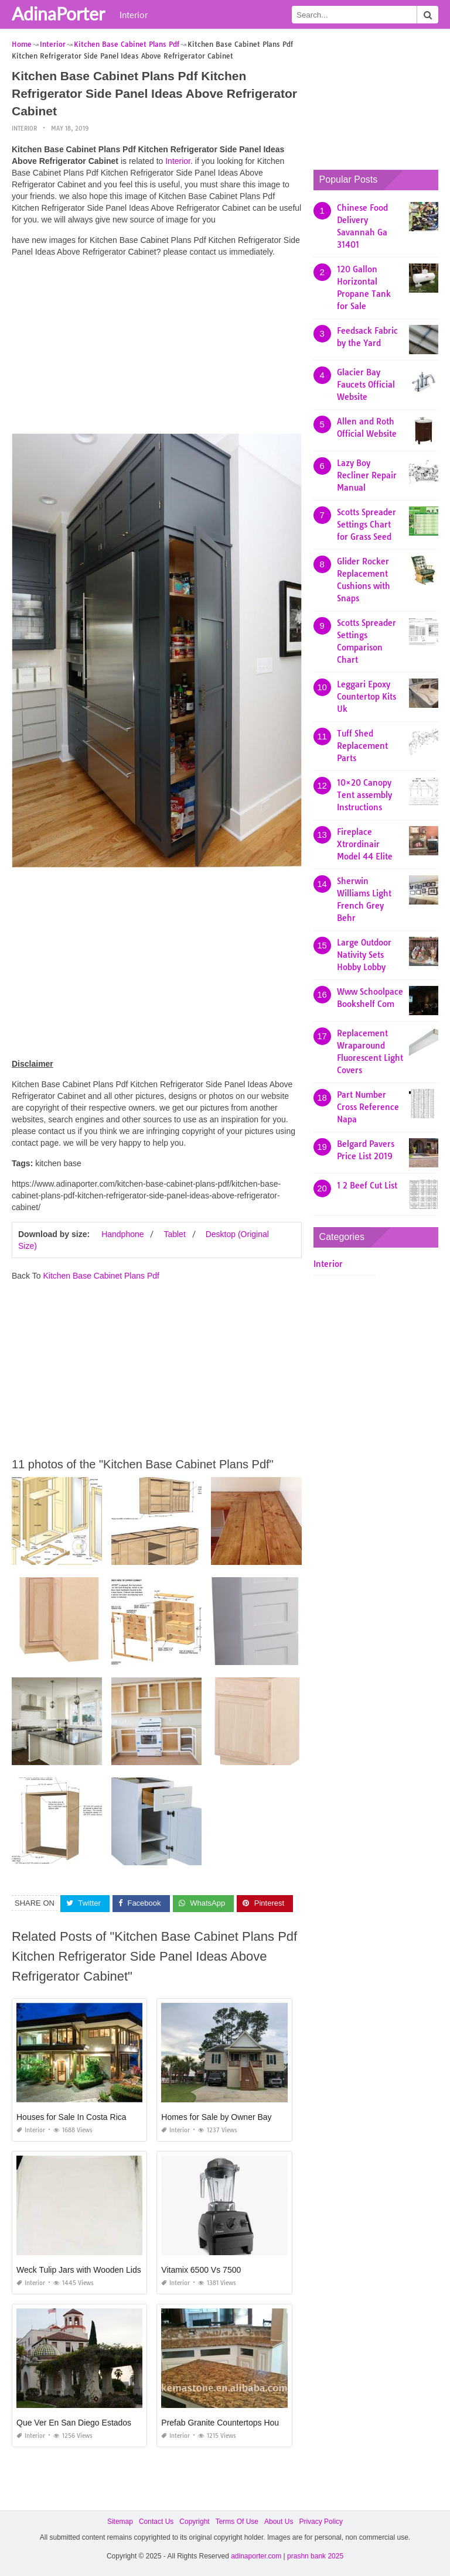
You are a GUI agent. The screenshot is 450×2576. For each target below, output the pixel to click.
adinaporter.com (256, 2556)
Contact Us (156, 2521)
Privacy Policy (321, 2521)
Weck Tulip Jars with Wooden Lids (78, 2269)
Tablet (174, 1234)
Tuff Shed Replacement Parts (362, 745)
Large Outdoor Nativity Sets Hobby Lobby (364, 954)
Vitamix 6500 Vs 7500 (201, 2269)
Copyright (194, 2521)
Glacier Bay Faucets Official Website (366, 384)
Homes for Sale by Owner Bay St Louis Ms (238, 2116)
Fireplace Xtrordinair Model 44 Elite (365, 844)
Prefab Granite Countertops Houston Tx (233, 2422)
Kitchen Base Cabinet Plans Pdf (101, 1275)
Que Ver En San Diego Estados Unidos (87, 2422)
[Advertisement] (157, 348)
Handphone (122, 1234)
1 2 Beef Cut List (367, 1185)
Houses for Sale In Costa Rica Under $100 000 (102, 2116)
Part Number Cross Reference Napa (368, 1107)
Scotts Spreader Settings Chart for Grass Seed (366, 524)
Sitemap (120, 2521)
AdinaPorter (58, 13)
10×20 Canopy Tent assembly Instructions (364, 795)
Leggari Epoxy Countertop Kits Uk (366, 696)
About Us (278, 2521)
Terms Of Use (237, 2521)
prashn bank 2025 (315, 2556)
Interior (134, 14)
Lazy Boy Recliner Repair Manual (367, 475)
